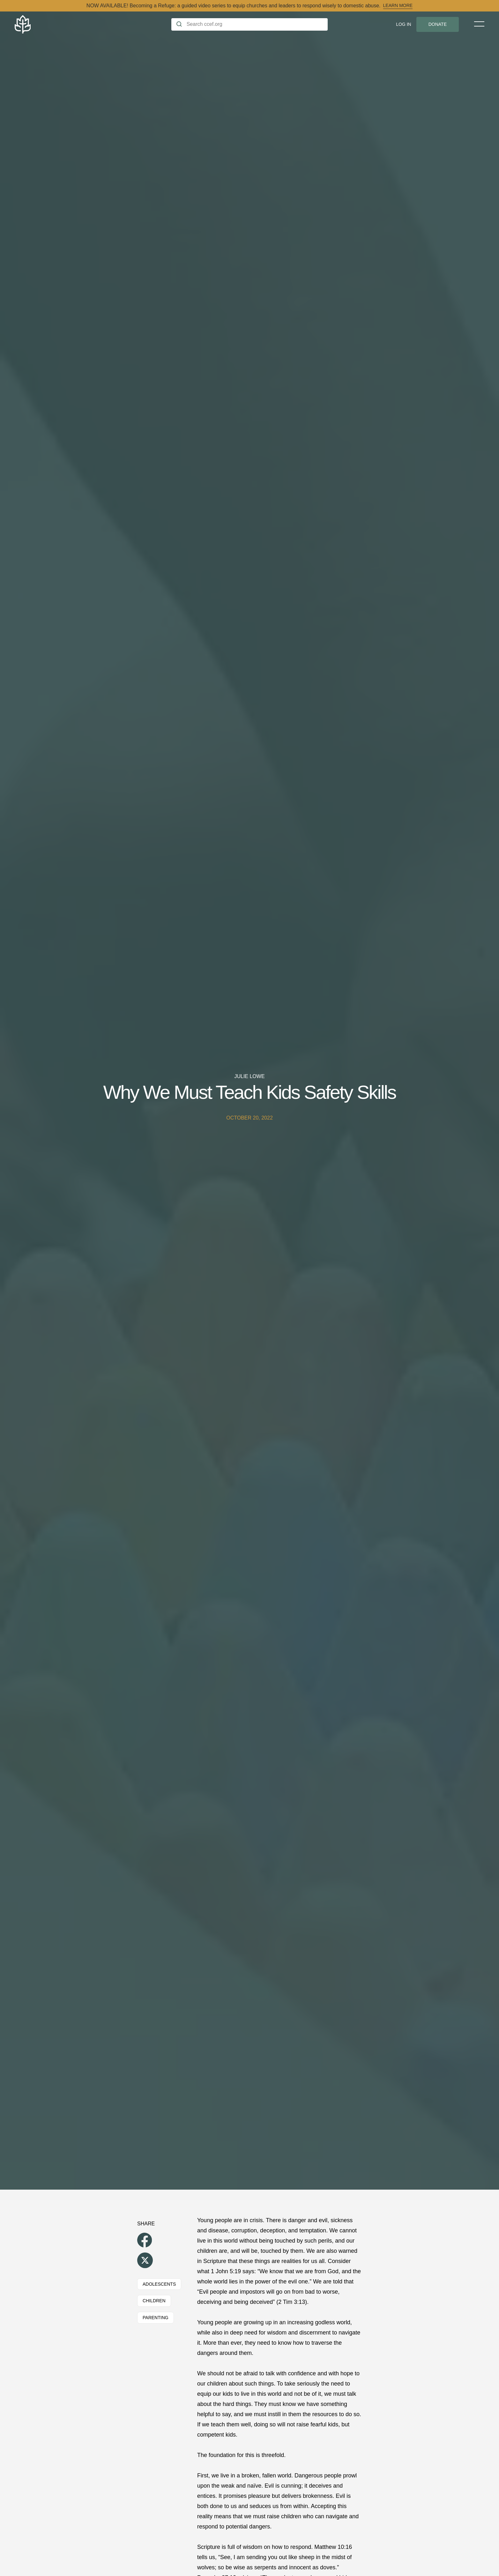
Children (154, 2300)
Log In (403, 24)
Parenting (155, 2317)
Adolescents (159, 2284)
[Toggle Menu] (479, 24)
